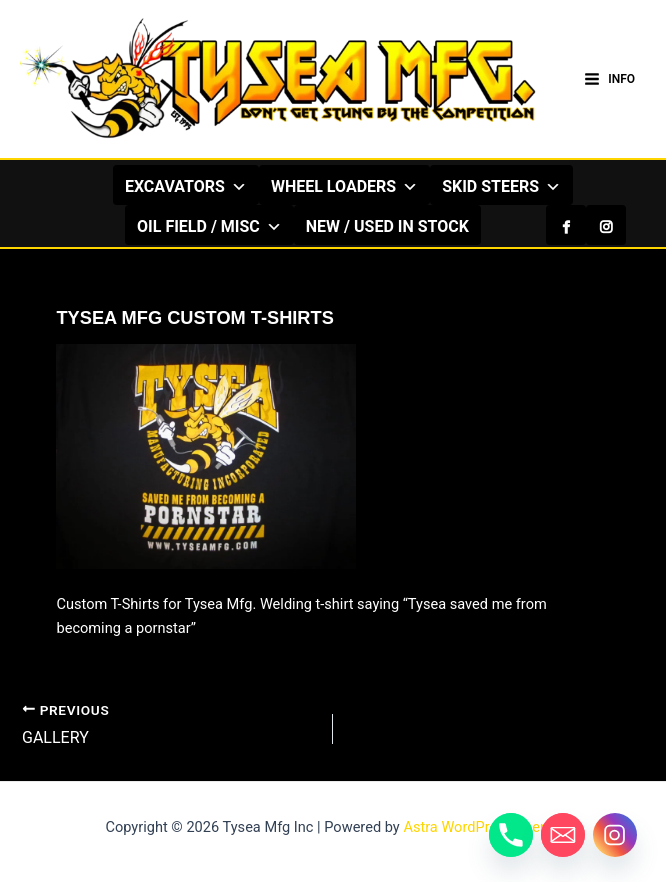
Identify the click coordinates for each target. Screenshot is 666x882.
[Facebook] (566, 225)
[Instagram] (606, 225)
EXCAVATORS (186, 186)
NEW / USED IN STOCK (387, 226)
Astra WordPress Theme (481, 827)
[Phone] (511, 835)
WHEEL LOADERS (344, 186)
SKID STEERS (501, 186)
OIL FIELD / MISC (209, 226)
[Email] (563, 835)
